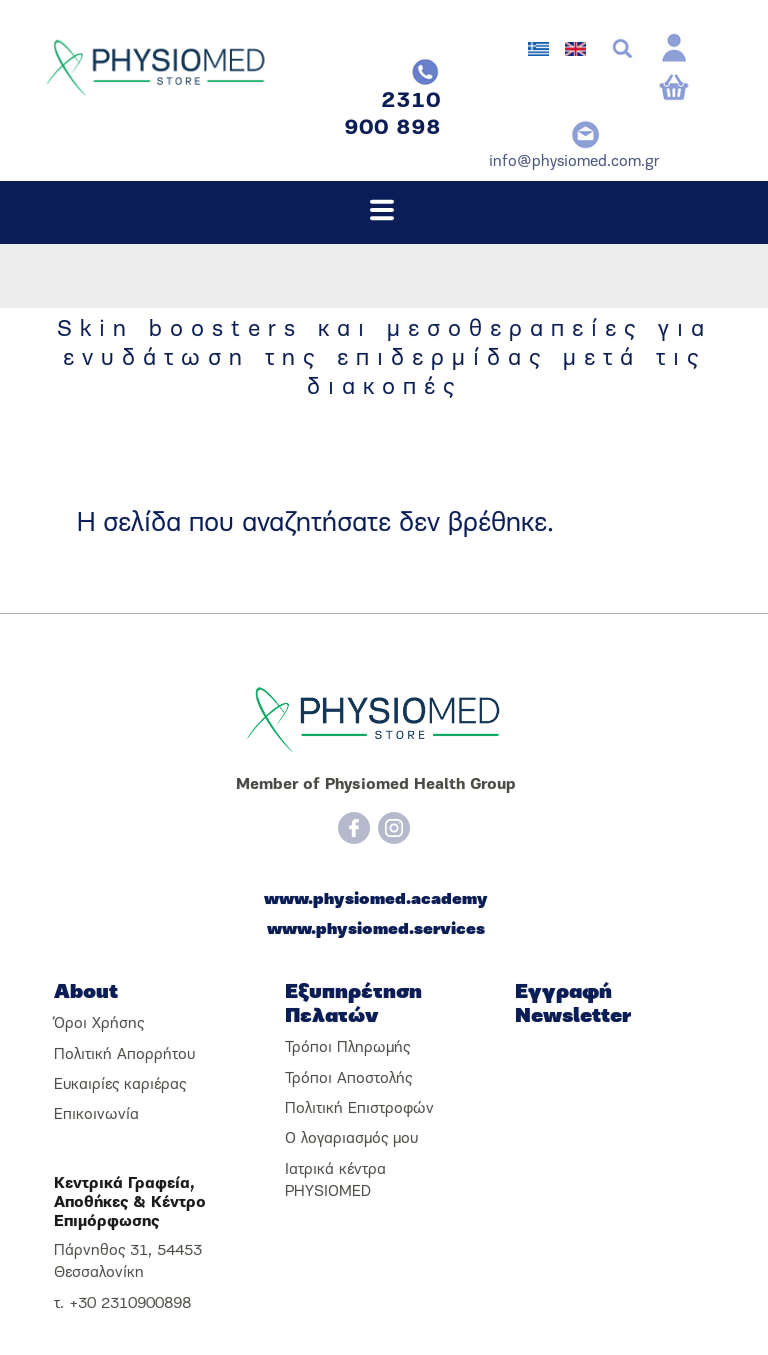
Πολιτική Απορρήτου (124, 1055)
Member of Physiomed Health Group (376, 785)
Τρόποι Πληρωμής (347, 1048)
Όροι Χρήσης (99, 1024)
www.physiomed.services (376, 930)
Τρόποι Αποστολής (348, 1079)
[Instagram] (394, 828)
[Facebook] (354, 828)
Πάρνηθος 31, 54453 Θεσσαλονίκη (128, 1262)
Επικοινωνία (96, 1115)
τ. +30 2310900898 (122, 1304)
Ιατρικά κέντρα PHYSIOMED (335, 1181)
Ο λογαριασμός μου (351, 1139)
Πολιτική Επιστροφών (359, 1109)
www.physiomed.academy (376, 900)
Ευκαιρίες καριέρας (120, 1085)
